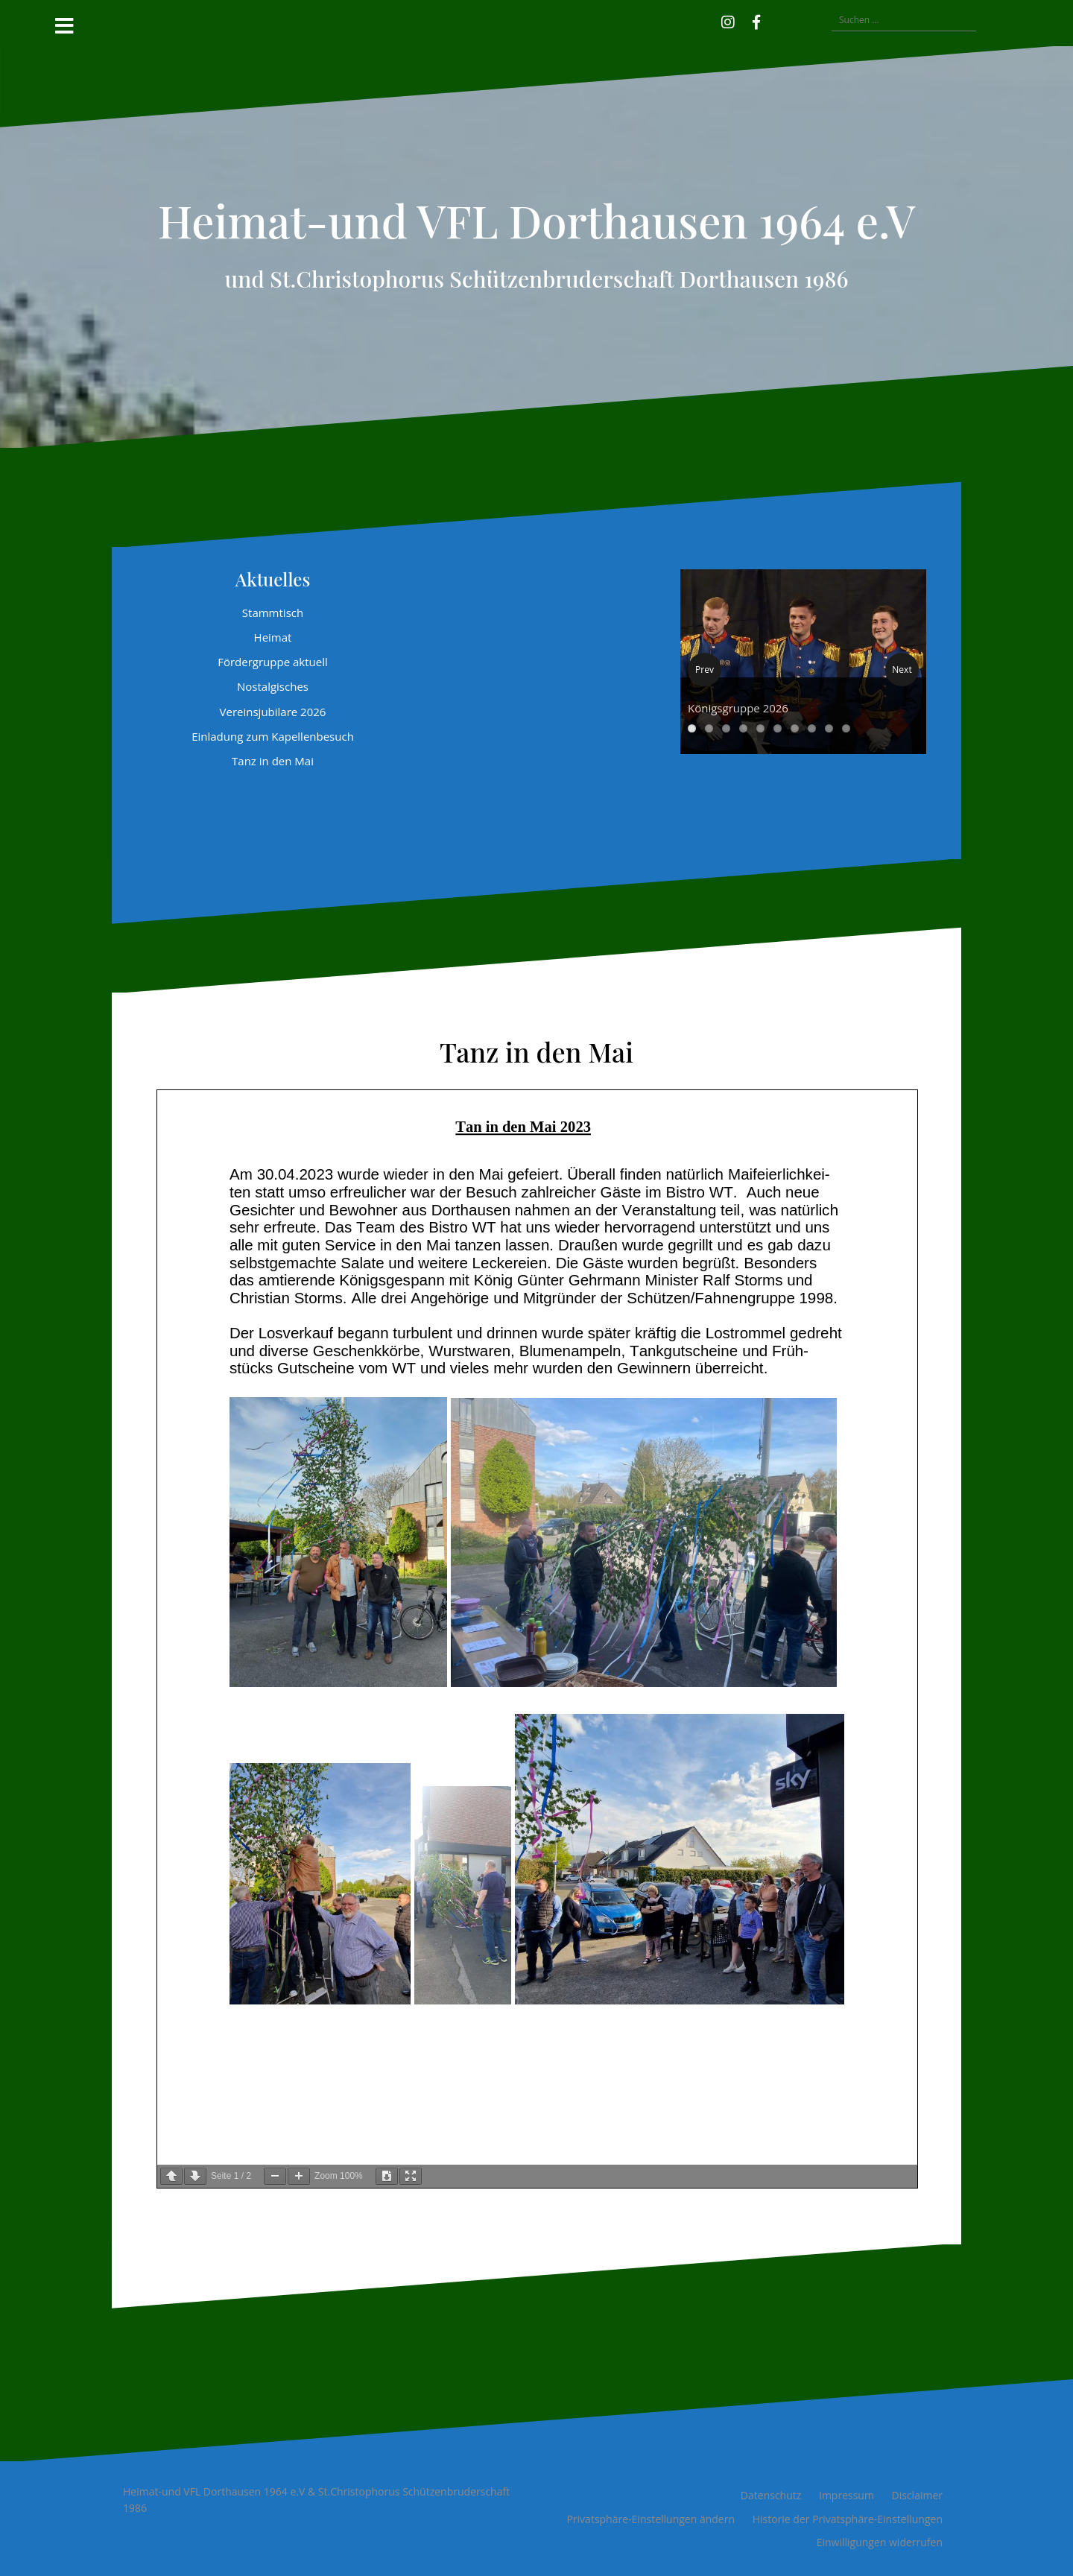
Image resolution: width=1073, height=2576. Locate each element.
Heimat (273, 637)
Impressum (846, 2495)
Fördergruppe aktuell (273, 661)
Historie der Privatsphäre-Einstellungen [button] (848, 2519)
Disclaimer (917, 2495)
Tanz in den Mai (273, 760)
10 (846, 728)
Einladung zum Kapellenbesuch (273, 736)
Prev (704, 669)
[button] (777, 20)
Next (901, 669)
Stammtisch (272, 612)
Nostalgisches (272, 686)
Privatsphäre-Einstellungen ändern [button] (650, 2519)
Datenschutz (771, 2495)
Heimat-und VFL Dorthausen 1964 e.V (536, 220)
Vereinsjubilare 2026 (273, 711)
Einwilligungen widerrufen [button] (880, 2542)
